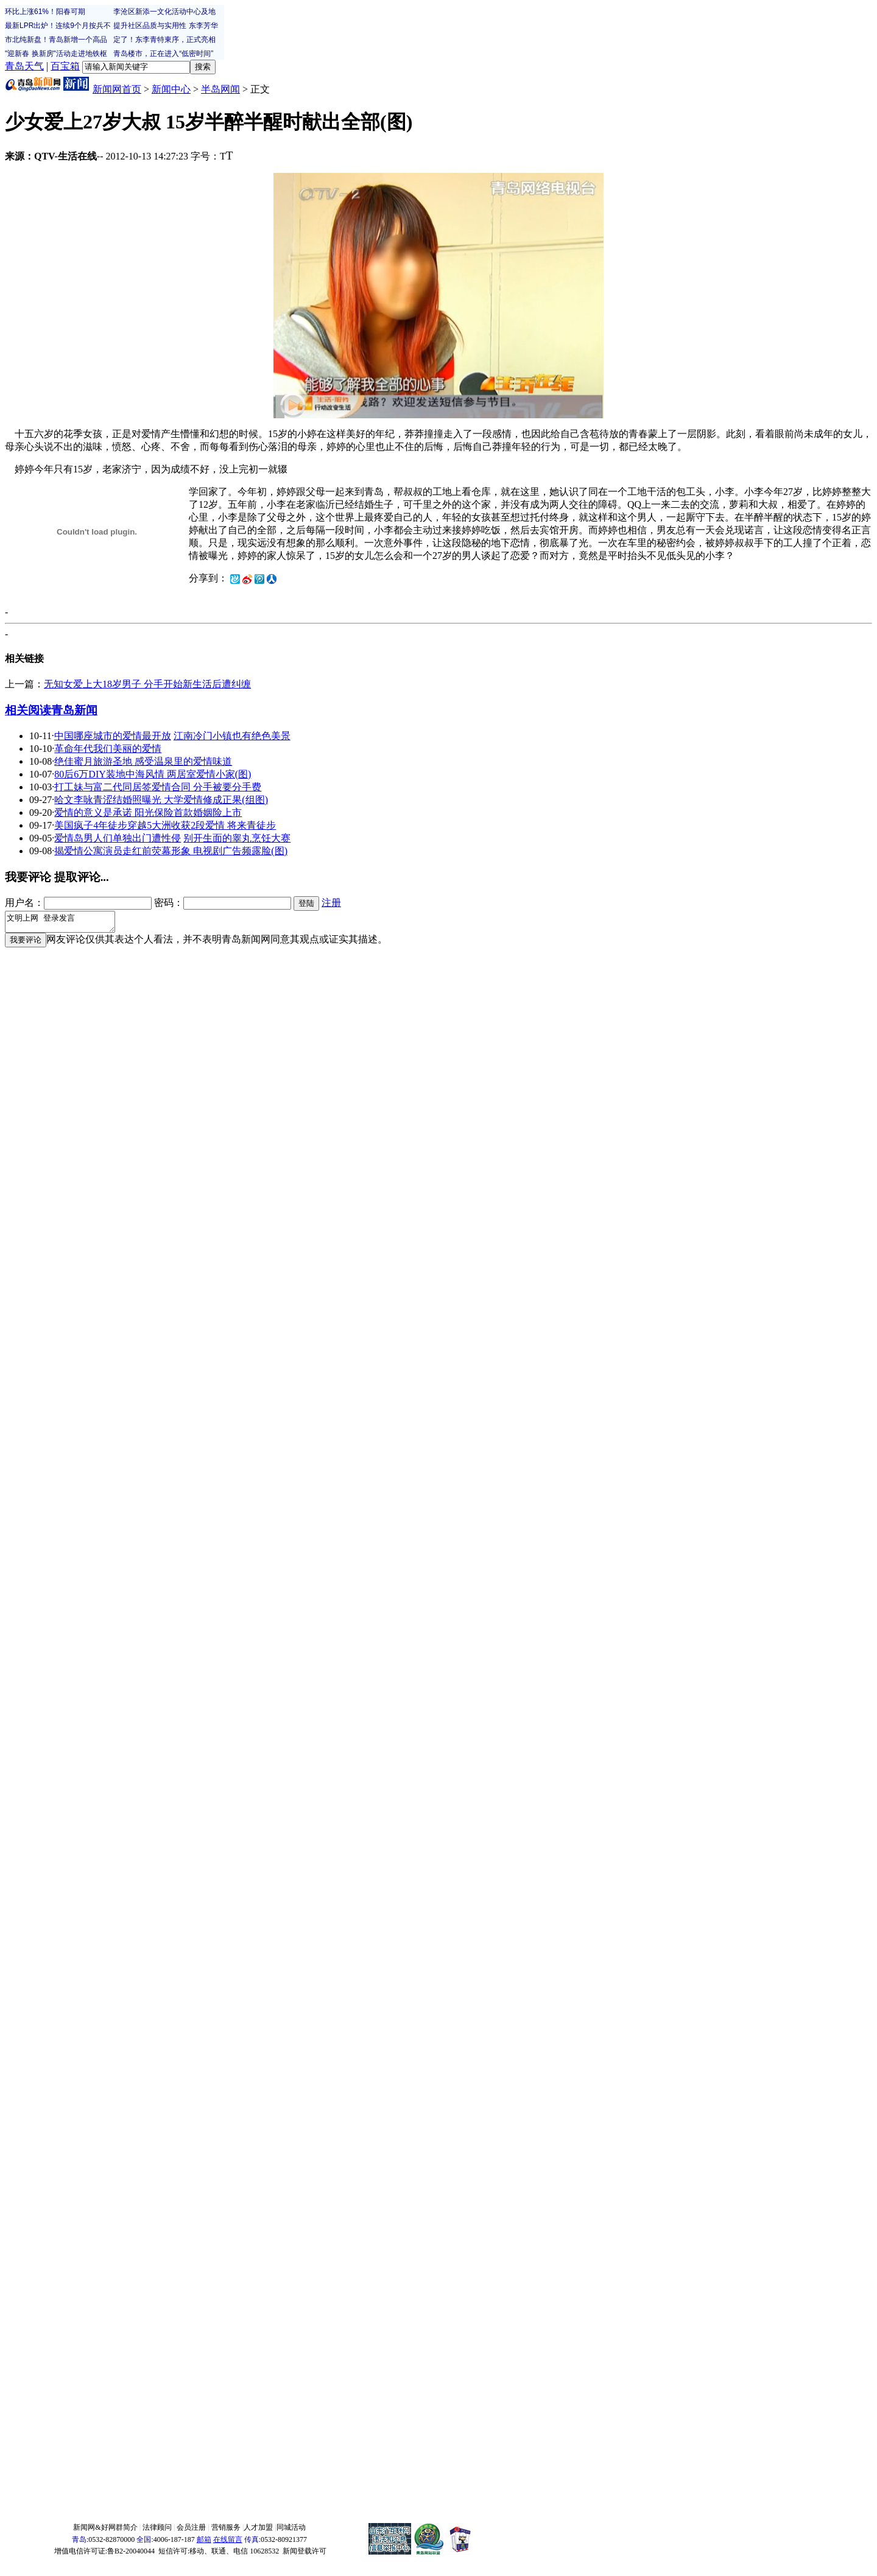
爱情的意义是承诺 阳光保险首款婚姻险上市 (148, 812)
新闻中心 (171, 89)
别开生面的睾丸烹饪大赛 (237, 838)
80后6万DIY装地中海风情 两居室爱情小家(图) (152, 774)
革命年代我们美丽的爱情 (107, 748)
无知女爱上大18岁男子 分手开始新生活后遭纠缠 (147, 684)
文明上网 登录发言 (66, 923)
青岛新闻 (74, 710)
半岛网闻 (220, 89)
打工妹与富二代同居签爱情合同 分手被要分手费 (157, 787)
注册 (331, 902)
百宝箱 (65, 66)
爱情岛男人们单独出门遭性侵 (117, 838)
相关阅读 (28, 710)
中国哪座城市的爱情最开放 (112, 736)
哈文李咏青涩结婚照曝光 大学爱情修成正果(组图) (161, 800)
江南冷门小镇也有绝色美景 (232, 736)
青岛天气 (24, 66)
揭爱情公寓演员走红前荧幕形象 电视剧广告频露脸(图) (170, 851)
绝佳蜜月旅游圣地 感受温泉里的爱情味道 (143, 761)
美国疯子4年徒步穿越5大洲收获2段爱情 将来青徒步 (165, 825)
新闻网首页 (117, 89)
